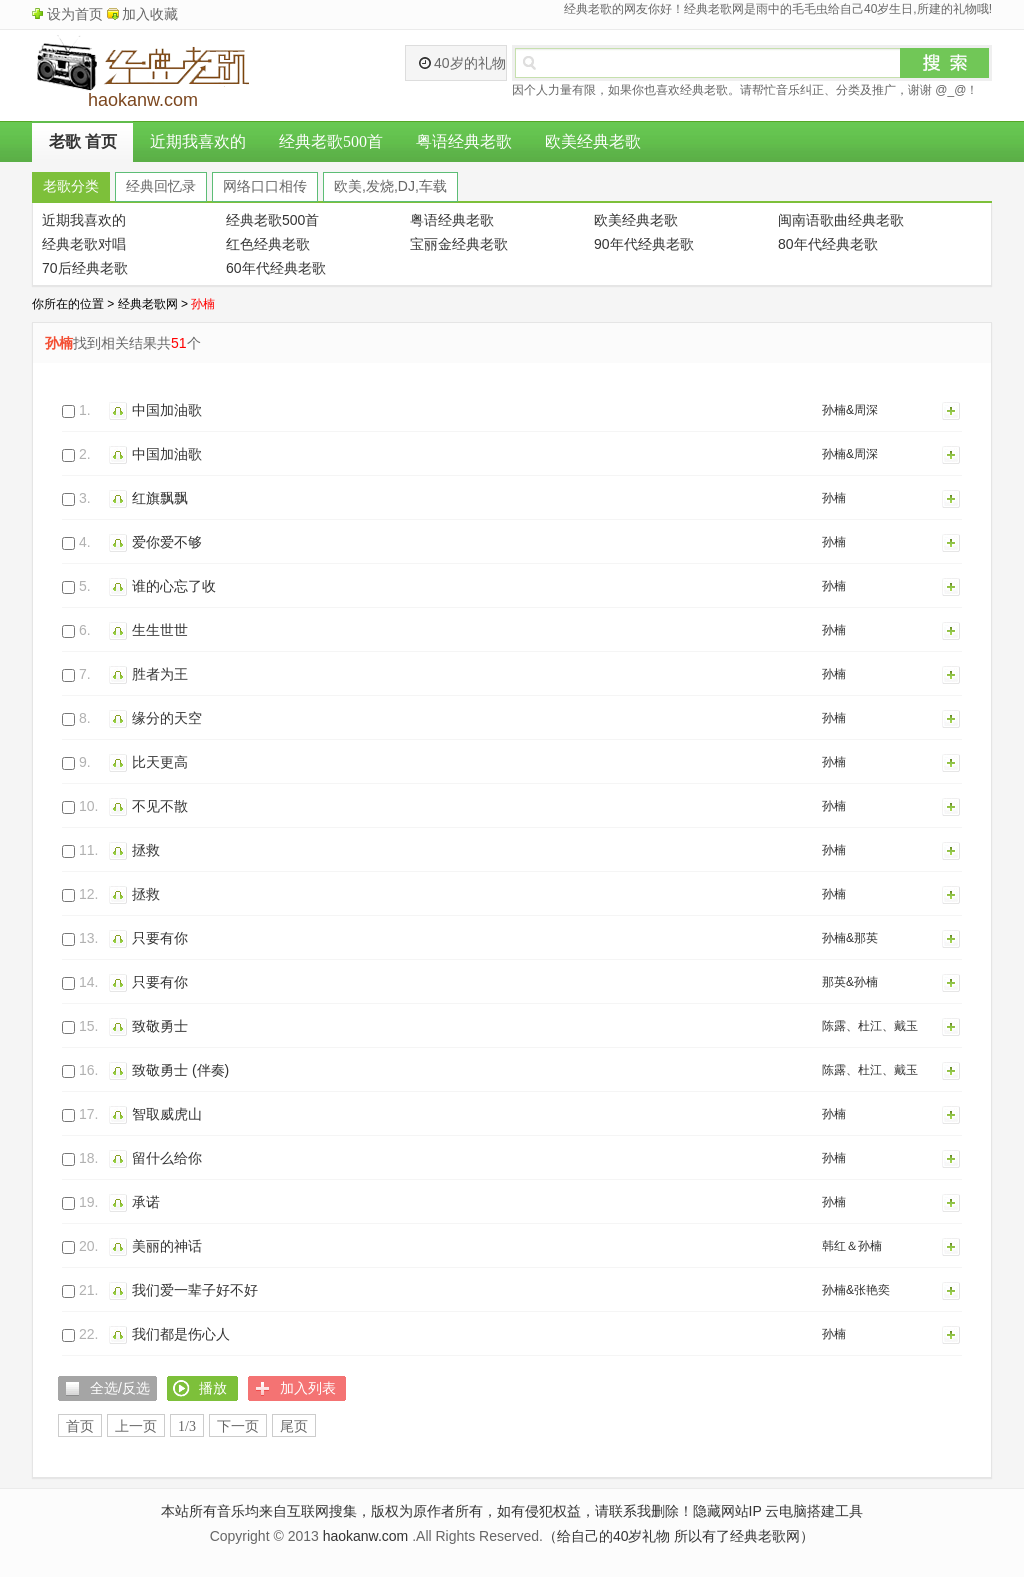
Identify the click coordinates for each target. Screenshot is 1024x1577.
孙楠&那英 (850, 938)
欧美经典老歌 (593, 141)
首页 (80, 1426)
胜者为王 (160, 674)
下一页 (238, 1426)
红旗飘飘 (160, 498)
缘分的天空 (167, 718)
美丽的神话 (167, 1246)
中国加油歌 (167, 410)
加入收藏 (150, 14)
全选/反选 (120, 1388)
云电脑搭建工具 (814, 1511)
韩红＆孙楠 (852, 1246)
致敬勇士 (160, 1026)
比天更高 (160, 762)
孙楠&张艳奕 (856, 1290)
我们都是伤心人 (181, 1334)
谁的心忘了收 (174, 586)
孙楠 (834, 498)
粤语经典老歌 (464, 141)
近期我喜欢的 (198, 141)
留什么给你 (167, 1158)
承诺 (146, 1202)
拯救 (146, 850)
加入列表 (952, 410)
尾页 (294, 1426)
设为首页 (75, 14)
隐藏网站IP (727, 1511)
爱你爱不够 (167, 542)
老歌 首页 (83, 141)
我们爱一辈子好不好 (195, 1290)
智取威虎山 (167, 1114)
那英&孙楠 (850, 982)
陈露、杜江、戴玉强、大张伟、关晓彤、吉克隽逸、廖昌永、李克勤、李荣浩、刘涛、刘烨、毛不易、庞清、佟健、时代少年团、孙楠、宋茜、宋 (876, 1030)
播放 (120, 410)
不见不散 (160, 806)
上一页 (136, 1426)
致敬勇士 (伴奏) (180, 1070)
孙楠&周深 (850, 410)
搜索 (945, 63)
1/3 (187, 1426)
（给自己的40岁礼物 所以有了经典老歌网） (678, 1536)
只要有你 (160, 938)
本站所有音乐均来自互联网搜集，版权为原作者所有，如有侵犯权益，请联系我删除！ (427, 1511)
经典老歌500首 (331, 141)
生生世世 (160, 630)
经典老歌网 (148, 304)
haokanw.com (366, 1536)
